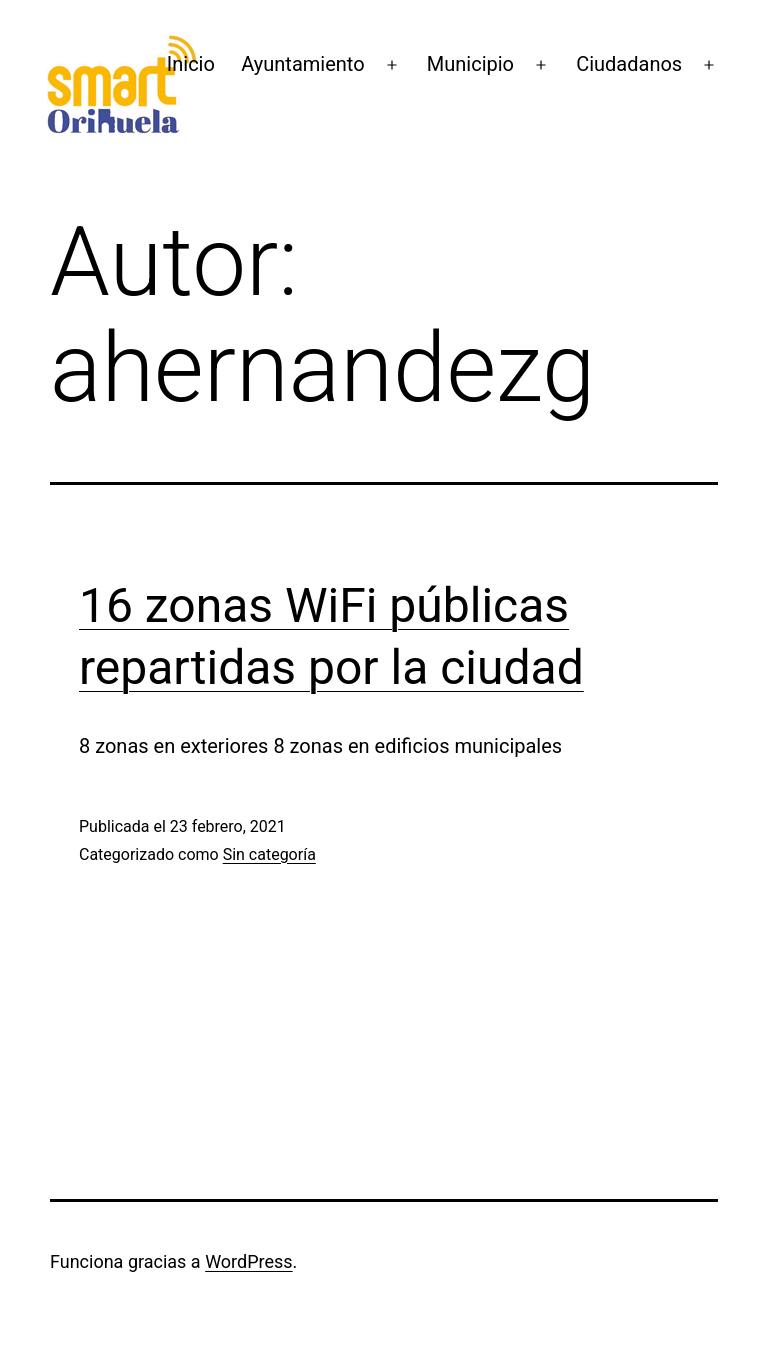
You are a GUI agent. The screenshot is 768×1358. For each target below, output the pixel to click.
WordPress (248, 1261)
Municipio (470, 64)
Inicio (191, 64)
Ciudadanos (629, 64)
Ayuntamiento (302, 64)
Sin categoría (269, 854)
